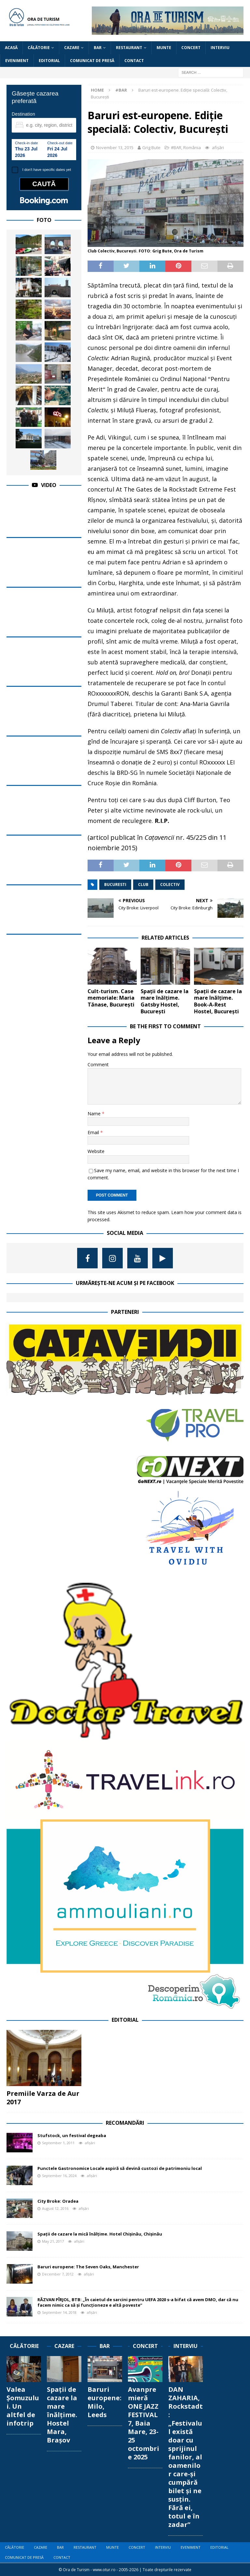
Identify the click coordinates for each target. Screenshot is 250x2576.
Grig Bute (151, 147)
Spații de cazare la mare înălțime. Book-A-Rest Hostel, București (218, 1001)
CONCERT (191, 47)
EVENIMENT (17, 60)
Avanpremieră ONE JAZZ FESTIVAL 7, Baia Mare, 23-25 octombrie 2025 (143, 2423)
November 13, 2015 (114, 147)
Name (95, 1113)
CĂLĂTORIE (39, 47)
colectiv (170, 884)
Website (96, 1151)
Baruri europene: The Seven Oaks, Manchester (88, 2267)
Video (48, 485)
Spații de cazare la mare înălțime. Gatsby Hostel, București (164, 1001)
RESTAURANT (129, 47)
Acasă (11, 47)
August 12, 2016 (55, 2208)
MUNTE (164, 47)
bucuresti (115, 884)
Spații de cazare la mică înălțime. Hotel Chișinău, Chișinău (99, 2234)
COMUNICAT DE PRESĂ (92, 60)
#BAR (176, 147)
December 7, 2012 (58, 2274)
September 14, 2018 (59, 2312)
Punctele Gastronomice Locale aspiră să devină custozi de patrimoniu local (119, 2168)
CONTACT (134, 60)
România (192, 147)
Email (94, 1132)
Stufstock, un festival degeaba (71, 2135)
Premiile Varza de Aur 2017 (43, 2097)
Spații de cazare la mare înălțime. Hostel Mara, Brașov (62, 2414)
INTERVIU (220, 47)
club (143, 884)
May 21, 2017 (53, 2241)
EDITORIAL (49, 60)
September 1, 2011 (58, 2142)
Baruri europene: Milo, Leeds (104, 2402)
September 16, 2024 (59, 2175)
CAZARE (71, 47)
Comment (98, 1064)
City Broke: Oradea (57, 2201)
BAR (98, 47)
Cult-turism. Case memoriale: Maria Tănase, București (111, 998)
